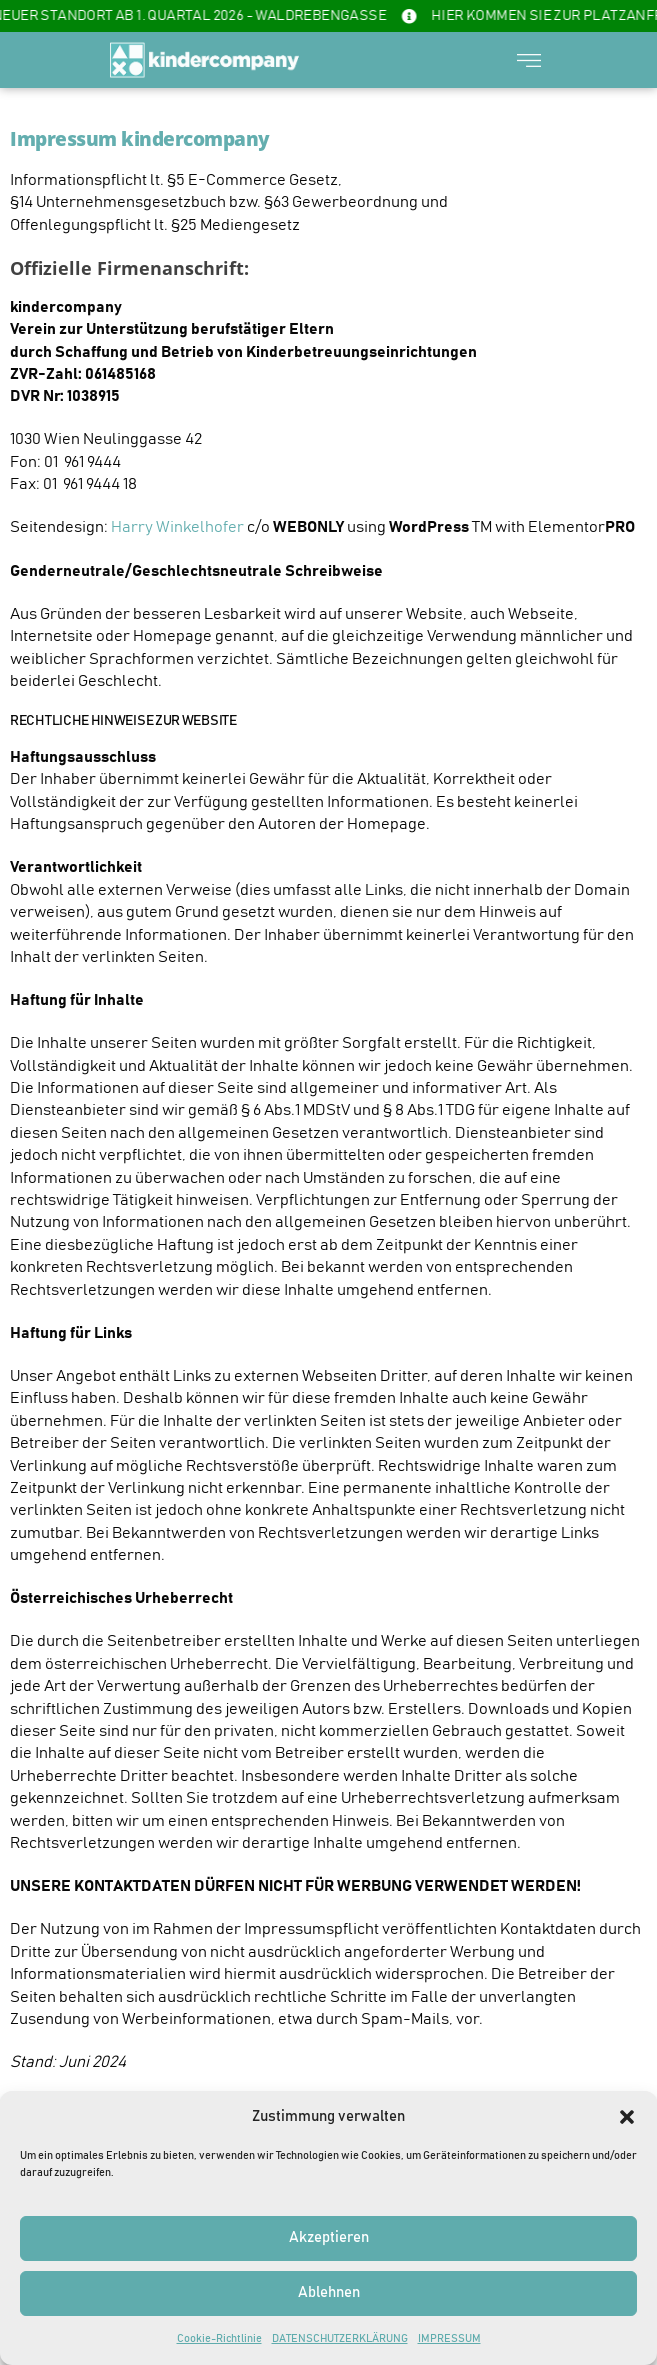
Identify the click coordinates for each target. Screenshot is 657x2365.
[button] (627, 2117)
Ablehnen (329, 2292)
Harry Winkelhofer (177, 527)
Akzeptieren (329, 2237)
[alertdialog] (328, 16)
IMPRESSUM (449, 2338)
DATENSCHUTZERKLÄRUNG (340, 2338)
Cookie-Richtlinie (219, 2338)
